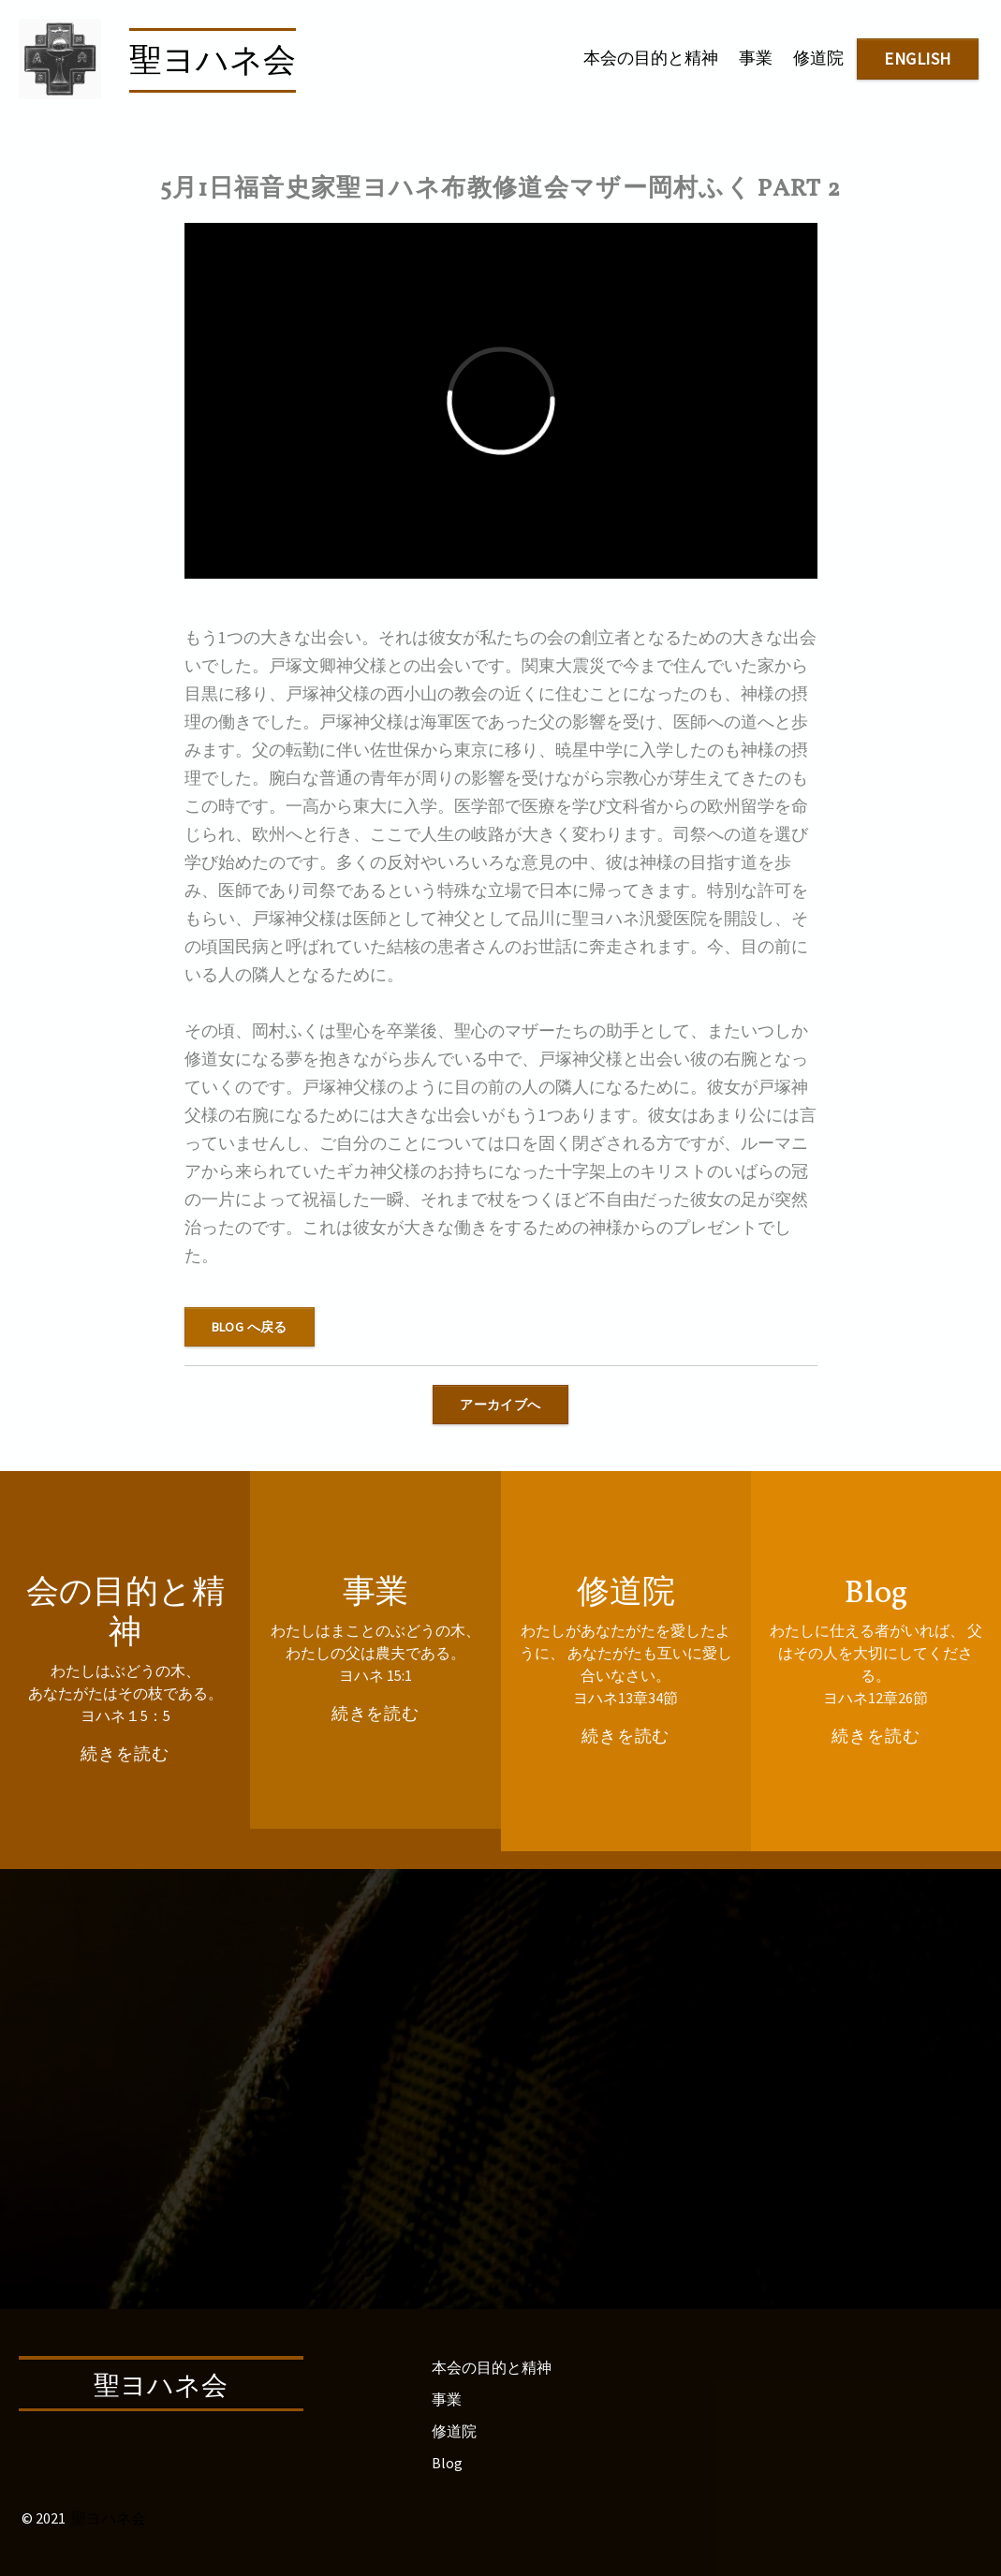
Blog (447, 2462)
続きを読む (125, 1753)
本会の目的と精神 (650, 57)
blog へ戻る (249, 1326)
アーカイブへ (500, 1404)
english (917, 58)
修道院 (818, 57)
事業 (756, 57)
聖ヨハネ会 (212, 62)
